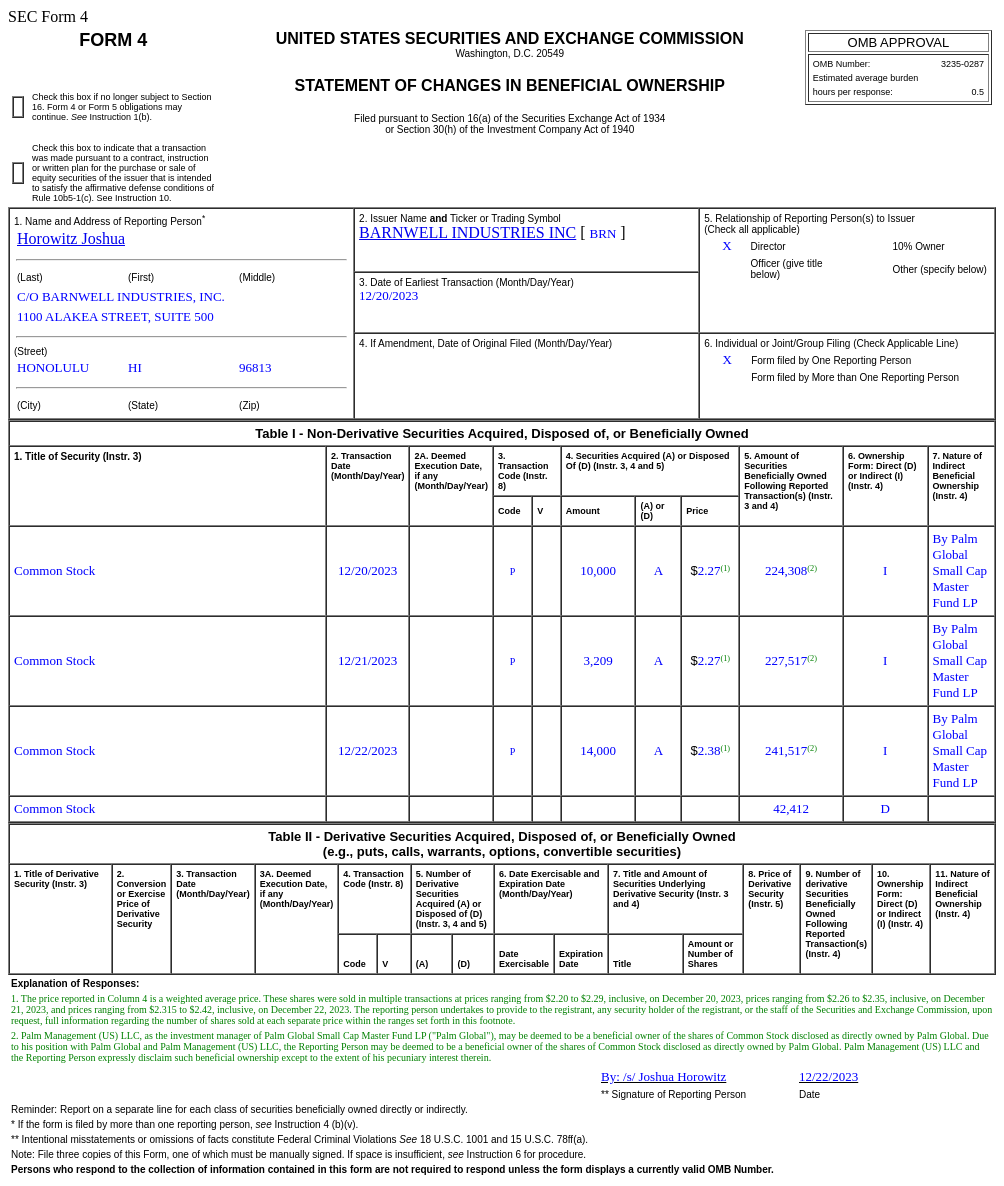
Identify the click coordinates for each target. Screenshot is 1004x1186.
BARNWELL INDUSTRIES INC (467, 232)
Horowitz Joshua (71, 238)
